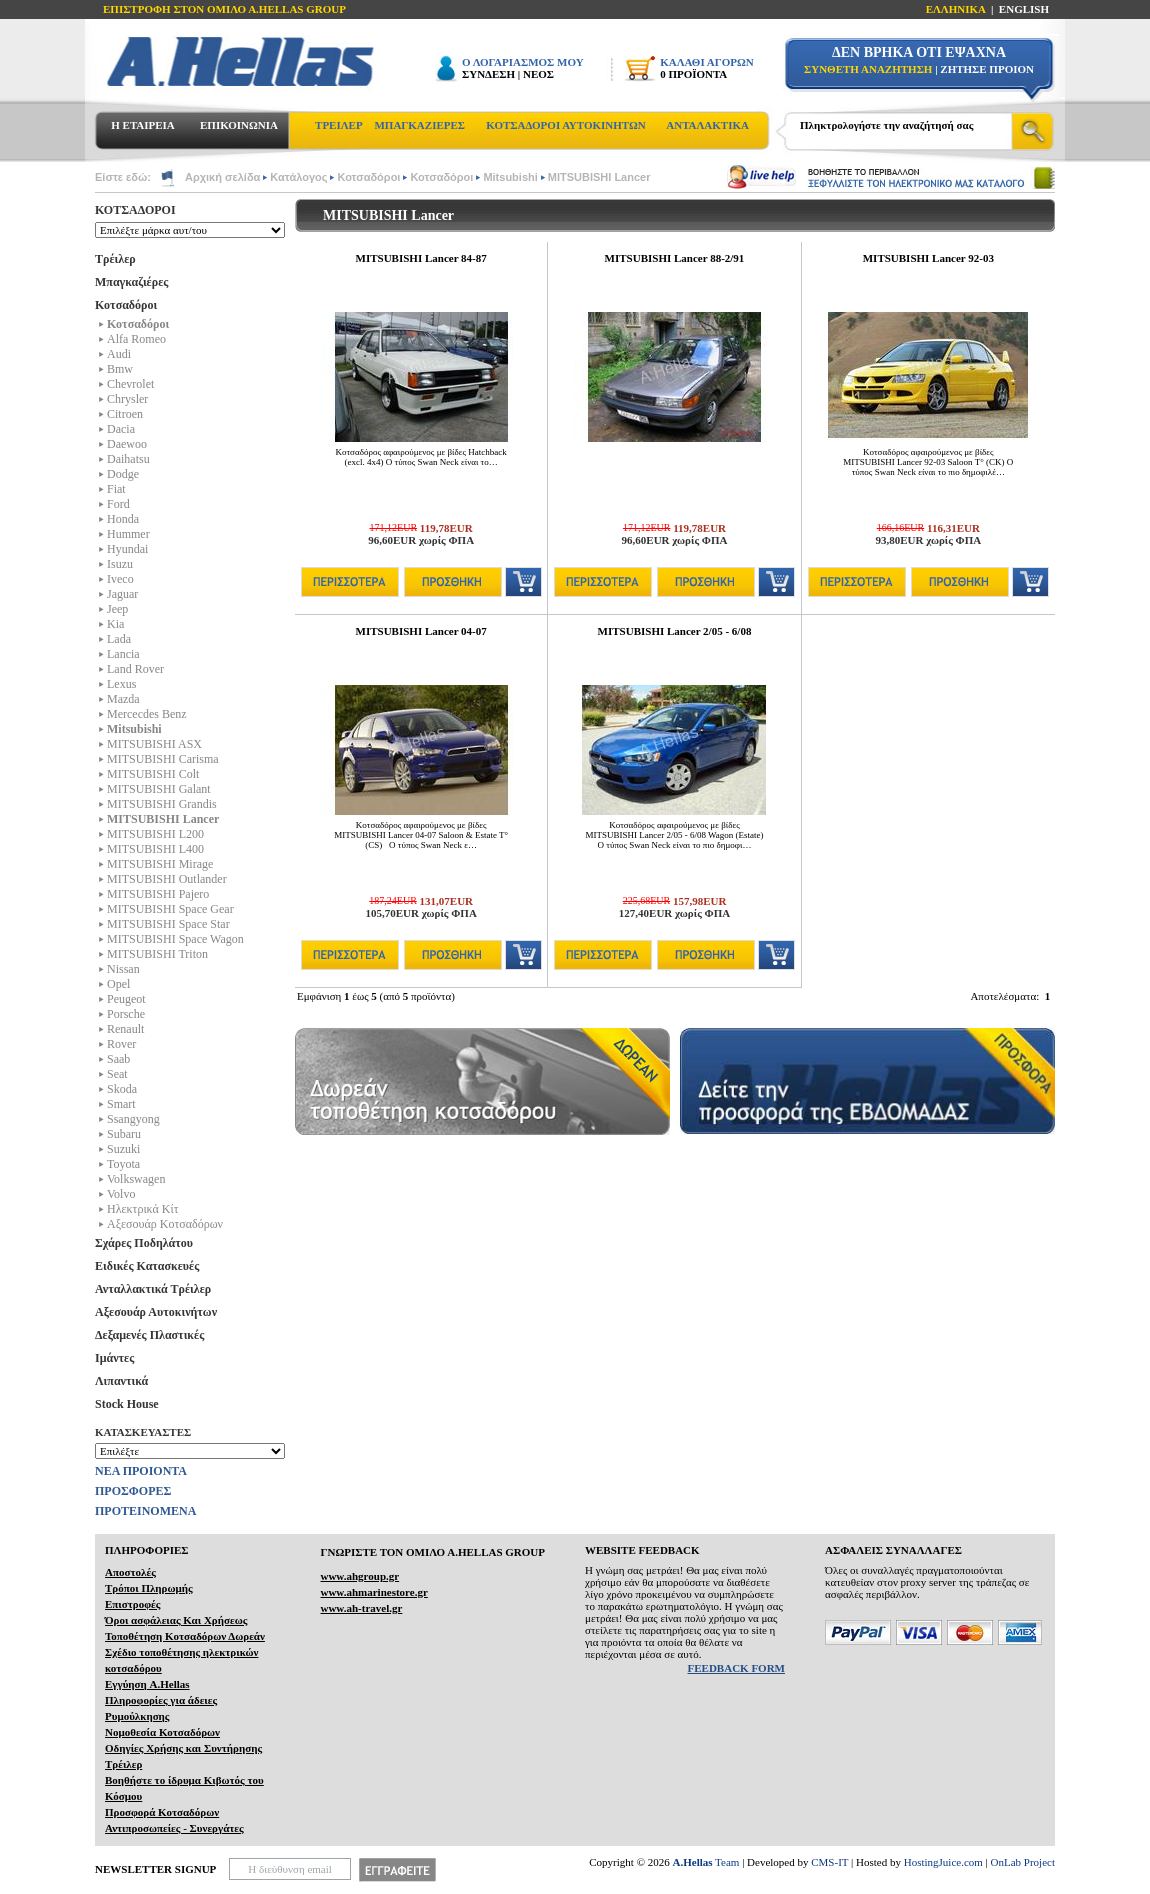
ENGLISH (1024, 9)
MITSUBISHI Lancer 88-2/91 (675, 258)
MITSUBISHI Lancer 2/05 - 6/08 (675, 631)
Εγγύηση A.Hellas (147, 1684)
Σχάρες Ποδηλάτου (144, 1243)
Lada (119, 639)
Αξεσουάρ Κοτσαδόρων (165, 1224)
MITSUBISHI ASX (154, 744)
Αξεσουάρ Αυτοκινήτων (156, 1312)
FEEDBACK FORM (736, 1668)
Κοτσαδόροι (368, 177)
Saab (118, 1059)
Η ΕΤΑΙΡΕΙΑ (142, 125)
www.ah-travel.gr (361, 1608)
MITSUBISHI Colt (153, 774)
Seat (117, 1074)
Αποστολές (130, 1572)
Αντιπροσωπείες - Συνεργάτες (174, 1828)
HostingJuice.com (943, 1862)
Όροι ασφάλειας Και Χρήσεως (176, 1620)
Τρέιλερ (115, 259)
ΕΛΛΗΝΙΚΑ (956, 9)
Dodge (123, 474)
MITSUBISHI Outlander (167, 879)
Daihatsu (128, 459)
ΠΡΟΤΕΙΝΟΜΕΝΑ (145, 1511)
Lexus (121, 684)
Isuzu (120, 564)
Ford (118, 504)
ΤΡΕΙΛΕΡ (339, 125)
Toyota (123, 1164)
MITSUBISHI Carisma (163, 759)
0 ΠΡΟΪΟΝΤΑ (693, 74)
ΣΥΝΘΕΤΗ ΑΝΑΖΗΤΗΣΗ (868, 69)
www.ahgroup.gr (359, 1576)
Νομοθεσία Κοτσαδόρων (162, 1732)
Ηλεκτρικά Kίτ (143, 1209)
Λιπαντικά (121, 1381)
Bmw (120, 369)
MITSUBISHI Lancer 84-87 (421, 258)
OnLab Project (1023, 1862)
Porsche (126, 1014)
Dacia (121, 429)
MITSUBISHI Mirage (160, 864)
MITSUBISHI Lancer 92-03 (928, 258)
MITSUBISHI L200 (155, 834)
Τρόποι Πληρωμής (149, 1588)
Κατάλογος (298, 177)
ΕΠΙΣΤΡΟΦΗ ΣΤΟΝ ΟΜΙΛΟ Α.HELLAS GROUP (224, 9)
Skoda (122, 1089)
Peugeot (126, 999)
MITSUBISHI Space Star (168, 924)
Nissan (123, 969)
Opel (118, 984)
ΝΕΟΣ (538, 74)
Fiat (116, 489)
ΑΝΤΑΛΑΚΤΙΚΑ (707, 125)
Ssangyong (133, 1119)
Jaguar (122, 594)
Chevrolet (130, 384)
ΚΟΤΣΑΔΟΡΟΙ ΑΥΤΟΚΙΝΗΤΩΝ (565, 125)
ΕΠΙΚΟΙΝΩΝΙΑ (239, 125)
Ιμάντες (114, 1358)
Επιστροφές (132, 1604)
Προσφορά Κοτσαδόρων (162, 1812)
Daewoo (127, 444)
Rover (121, 1044)
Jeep (117, 609)
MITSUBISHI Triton (157, 954)
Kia (115, 624)
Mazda (123, 699)
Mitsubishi (510, 177)
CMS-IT (829, 1862)
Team (706, 1862)
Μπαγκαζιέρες (131, 282)
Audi (119, 354)
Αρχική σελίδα (222, 177)
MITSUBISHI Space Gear (170, 909)
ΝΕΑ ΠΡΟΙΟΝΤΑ (141, 1471)
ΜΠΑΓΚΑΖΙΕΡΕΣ (419, 125)
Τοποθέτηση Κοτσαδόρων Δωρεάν (185, 1636)
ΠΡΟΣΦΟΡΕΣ (133, 1491)
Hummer (128, 534)
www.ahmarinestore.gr (373, 1592)
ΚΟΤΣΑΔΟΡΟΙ (135, 210)
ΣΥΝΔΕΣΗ (488, 74)
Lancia (123, 654)
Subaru (124, 1134)
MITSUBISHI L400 (155, 849)
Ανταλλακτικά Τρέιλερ (153, 1289)
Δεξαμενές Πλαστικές (149, 1335)
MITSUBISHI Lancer (599, 177)
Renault (125, 1029)
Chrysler (127, 399)
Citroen (125, 414)
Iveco (120, 579)
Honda (123, 519)
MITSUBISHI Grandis (162, 804)
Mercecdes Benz (147, 714)
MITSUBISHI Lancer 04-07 (421, 631)
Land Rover (135, 669)
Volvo (121, 1194)
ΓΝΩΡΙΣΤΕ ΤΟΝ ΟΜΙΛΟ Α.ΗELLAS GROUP (432, 1552)
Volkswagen (136, 1179)
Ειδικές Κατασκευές (147, 1266)
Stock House (127, 1404)
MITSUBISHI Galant (159, 789)
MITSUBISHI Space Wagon (175, 939)
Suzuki (123, 1149)
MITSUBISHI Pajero (158, 894)
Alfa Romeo (136, 339)
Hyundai (127, 549)
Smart (121, 1104)
